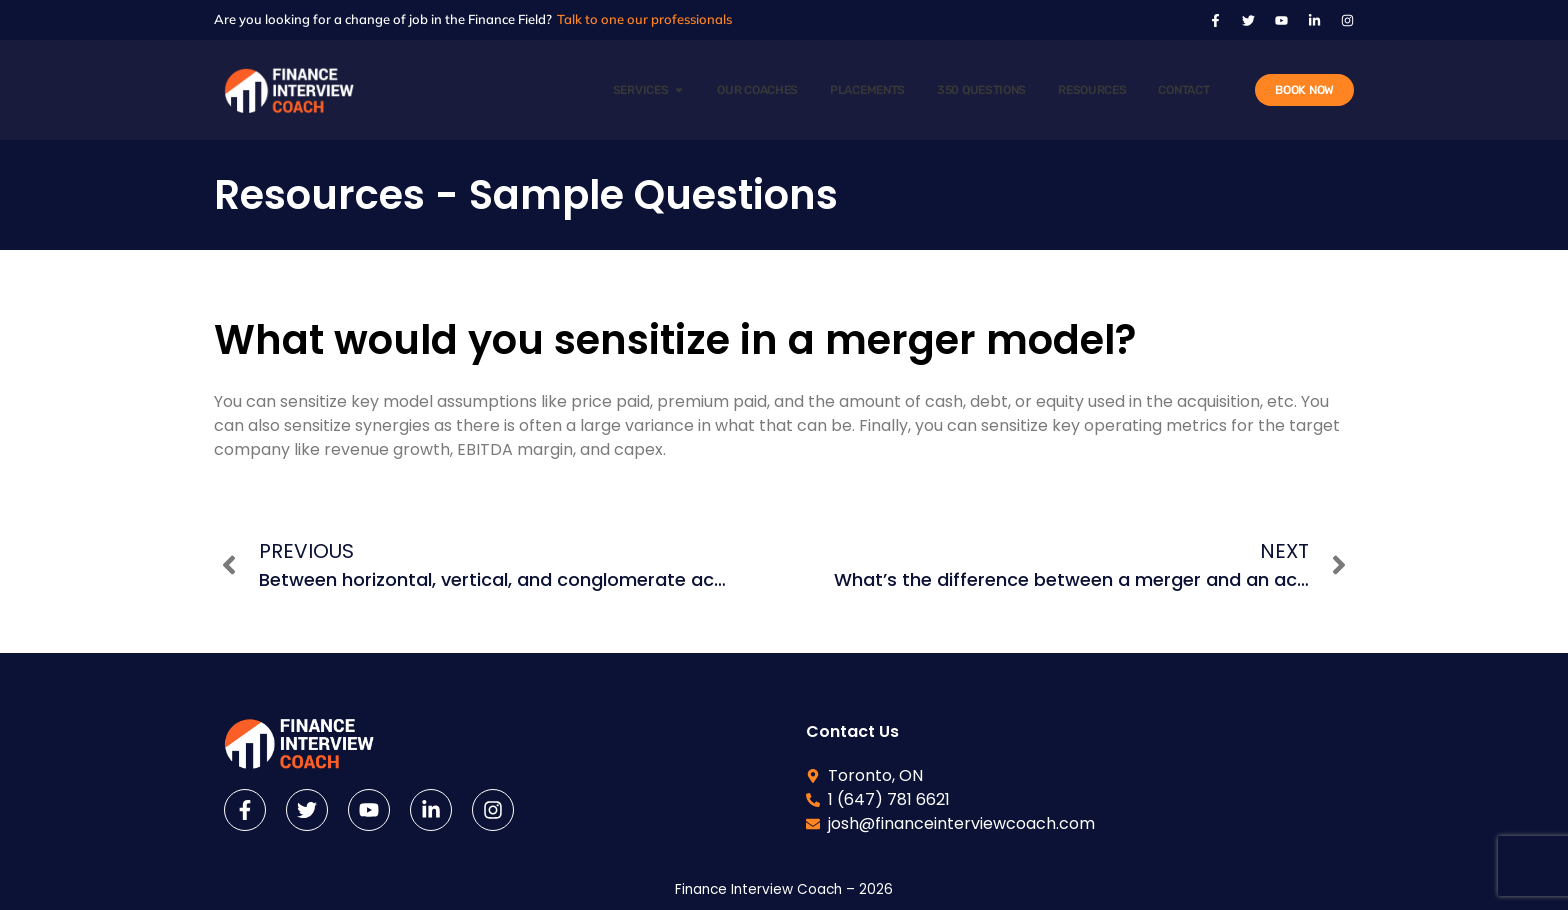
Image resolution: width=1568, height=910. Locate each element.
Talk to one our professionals (644, 19)
